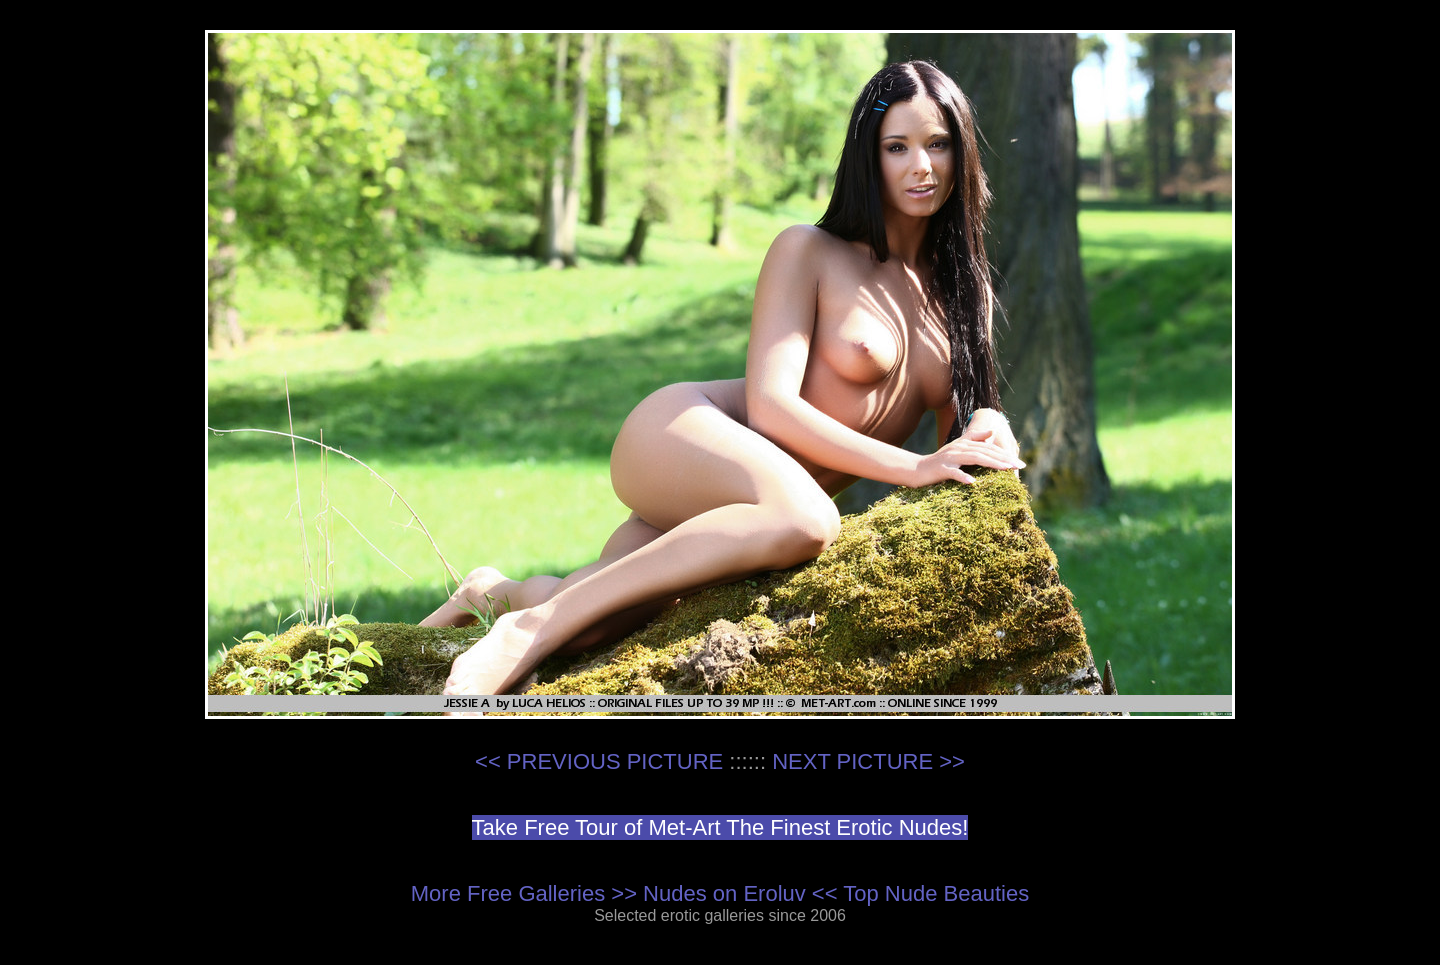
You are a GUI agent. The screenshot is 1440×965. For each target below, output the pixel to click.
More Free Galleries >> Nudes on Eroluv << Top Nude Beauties (720, 893)
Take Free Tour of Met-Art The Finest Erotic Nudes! (720, 827)
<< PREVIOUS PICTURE (599, 761)
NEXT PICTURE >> (868, 761)
